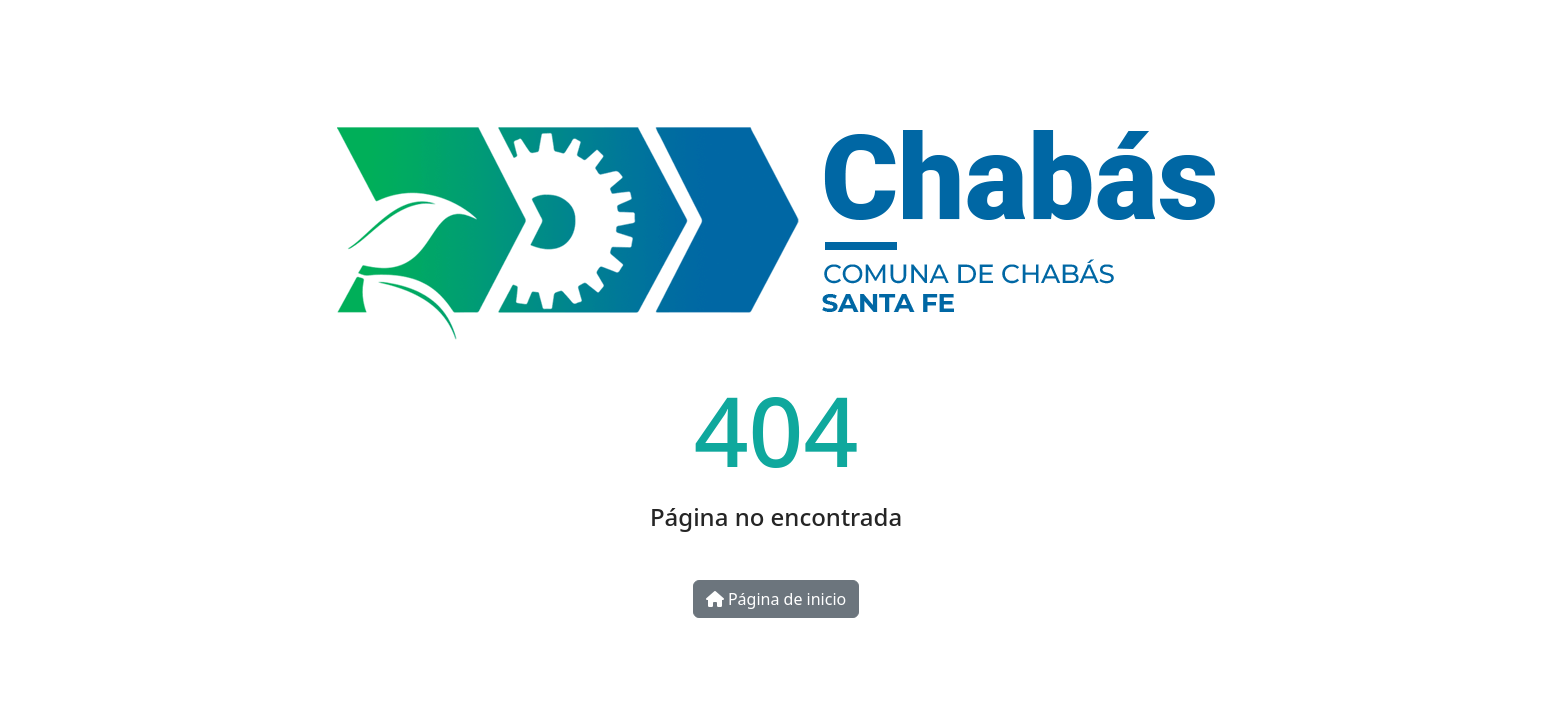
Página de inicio (776, 599)
